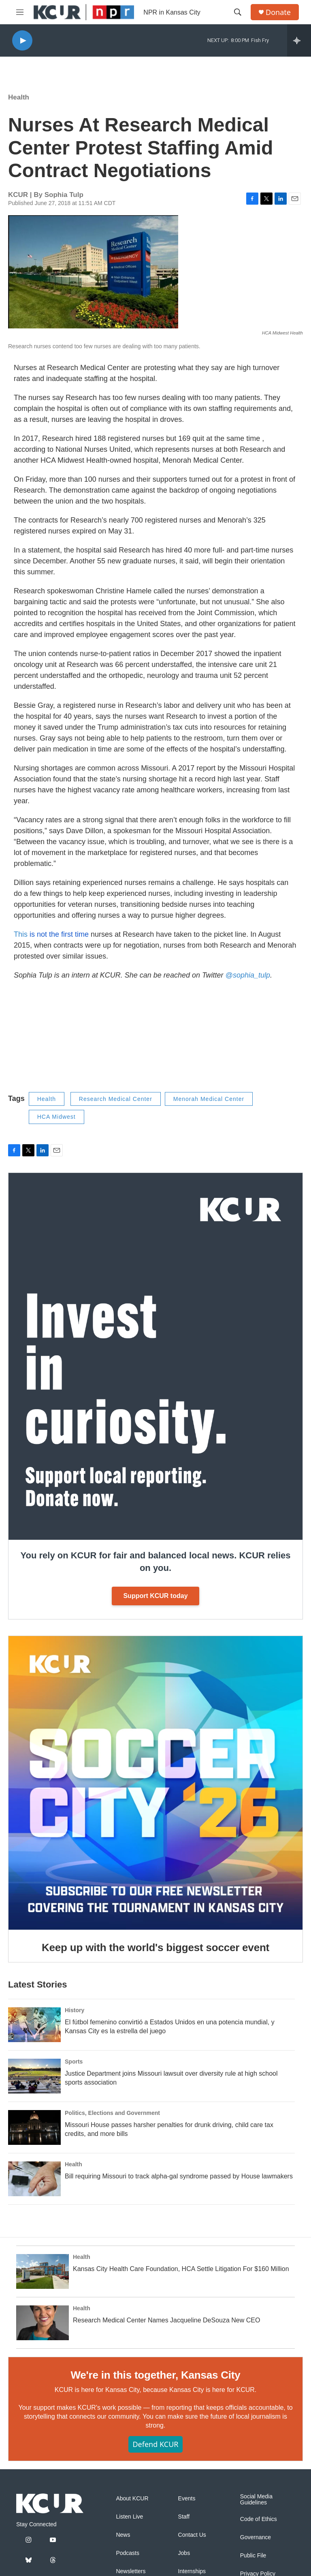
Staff (184, 2517)
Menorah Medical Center (208, 1099)
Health (18, 97)
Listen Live (129, 2517)
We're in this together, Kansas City (155, 2375)
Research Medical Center (115, 1099)
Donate (278, 12)
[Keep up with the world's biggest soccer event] (155, 1783)
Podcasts (127, 2553)
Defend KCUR (155, 2444)
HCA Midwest (56, 1116)
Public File (253, 2556)
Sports (74, 2061)
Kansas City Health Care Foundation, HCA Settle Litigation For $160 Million (181, 2268)
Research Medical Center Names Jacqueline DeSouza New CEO (166, 2320)
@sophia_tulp (248, 975)
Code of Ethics (258, 2519)
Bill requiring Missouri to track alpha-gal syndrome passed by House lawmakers (179, 2176)
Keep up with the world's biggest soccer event (155, 1947)
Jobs (184, 2553)
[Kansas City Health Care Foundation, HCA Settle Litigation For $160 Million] (42, 2271)
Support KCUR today (155, 1595)
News (123, 2535)
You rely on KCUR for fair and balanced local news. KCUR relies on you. (155, 1561)
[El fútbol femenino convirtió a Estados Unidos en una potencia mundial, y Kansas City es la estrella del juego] (34, 2024)
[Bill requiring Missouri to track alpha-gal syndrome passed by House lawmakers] (34, 2178)
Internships (192, 2571)
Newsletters (130, 2571)
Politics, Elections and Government (112, 2113)
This (51, 934)
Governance (255, 2537)
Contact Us (192, 2535)
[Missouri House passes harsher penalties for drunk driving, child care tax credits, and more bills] (34, 2127)
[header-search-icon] (237, 12)
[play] (22, 40)
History (74, 2010)
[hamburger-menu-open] (20, 12)
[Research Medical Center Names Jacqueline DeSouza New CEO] (42, 2322)
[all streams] (299, 40)
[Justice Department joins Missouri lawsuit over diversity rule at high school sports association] (34, 2076)
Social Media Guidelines (256, 2499)
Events (187, 2499)
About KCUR (132, 2499)
